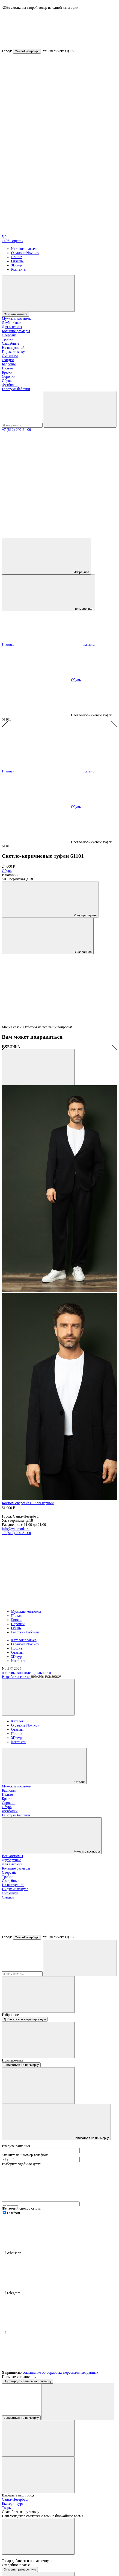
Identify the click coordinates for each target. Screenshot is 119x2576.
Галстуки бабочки (16, 389)
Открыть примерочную (20, 2569)
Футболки (10, 385)
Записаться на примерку (21, 2065)
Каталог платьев (23, 249)
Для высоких (12, 327)
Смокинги (10, 356)
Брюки (7, 372)
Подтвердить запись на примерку (27, 2381)
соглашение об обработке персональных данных (60, 2372)
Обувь (7, 381)
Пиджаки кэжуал (15, 352)
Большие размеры (16, 331)
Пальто (7, 368)
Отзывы (17, 261)
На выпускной (13, 347)
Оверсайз (9, 335)
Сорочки (8, 376)
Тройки (7, 339)
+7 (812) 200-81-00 (16, 430)
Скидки (8, 360)
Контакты (18, 269)
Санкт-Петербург (27, 51)
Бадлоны (9, 364)
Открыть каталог (15, 314)
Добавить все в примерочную (25, 2019)
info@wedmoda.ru (16, 1529)
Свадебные (10, 343)
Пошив (16, 257)
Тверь (6, 2508)
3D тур (16, 265)
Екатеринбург (12, 2503)
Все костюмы (12, 1856)
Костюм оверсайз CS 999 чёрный (28, 1503)
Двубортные (11, 323)
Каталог (17, 1721)
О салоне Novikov (25, 253)
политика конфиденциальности (26, 1673)
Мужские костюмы (17, 318)
